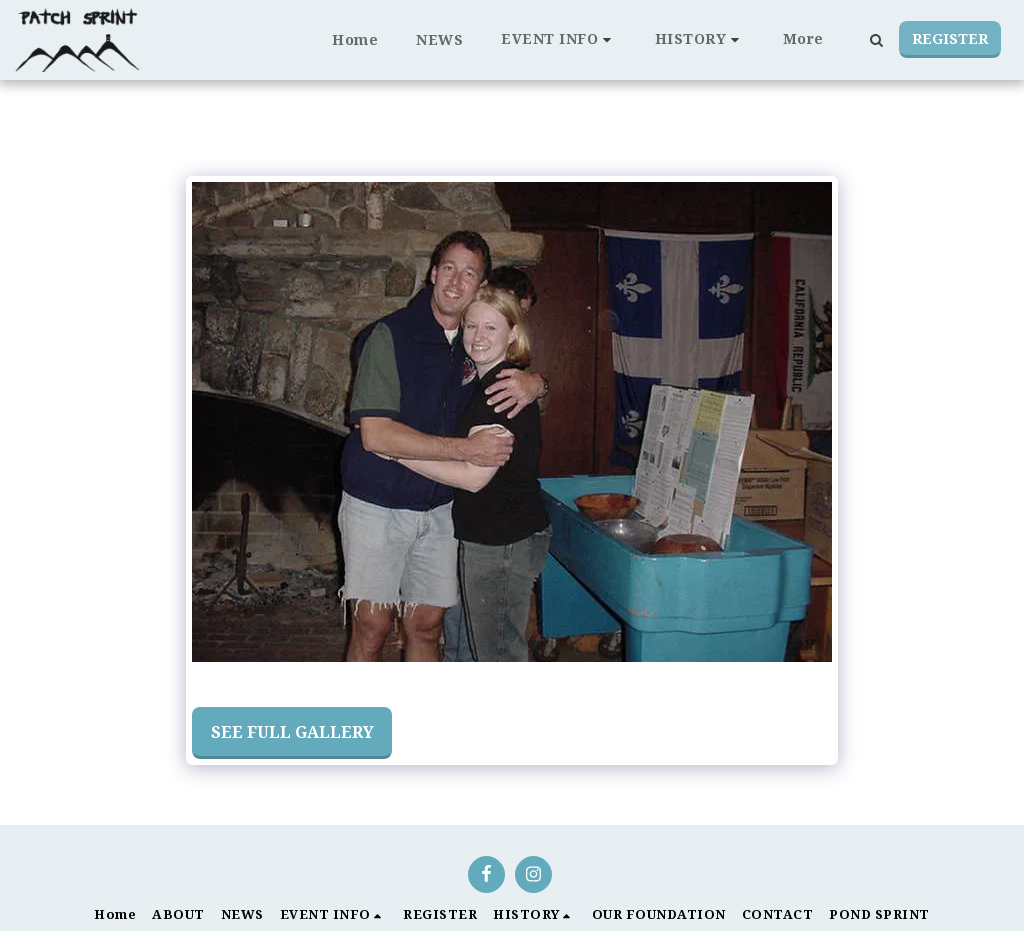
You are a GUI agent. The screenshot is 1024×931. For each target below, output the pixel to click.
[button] (559, 39)
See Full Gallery (292, 732)
